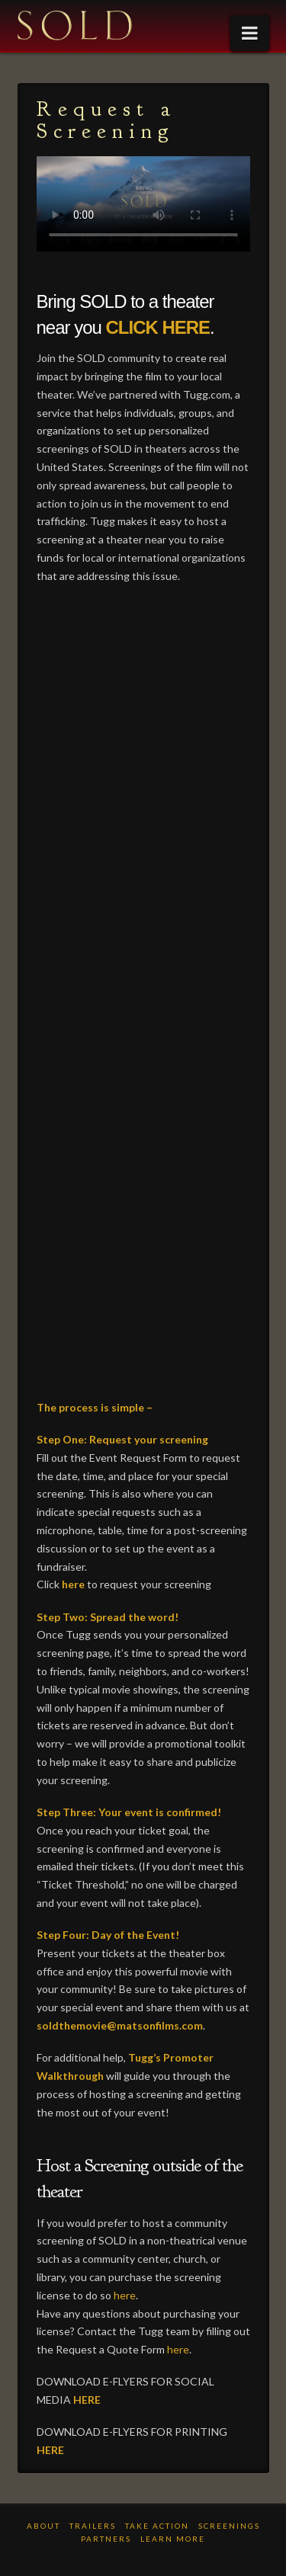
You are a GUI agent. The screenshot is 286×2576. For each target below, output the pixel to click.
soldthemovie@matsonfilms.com (120, 2025)
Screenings (229, 2525)
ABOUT (43, 2525)
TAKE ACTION (157, 2525)
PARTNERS (106, 2538)
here (73, 1584)
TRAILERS (92, 2525)
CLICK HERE (158, 327)
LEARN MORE (172, 2538)
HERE (87, 2399)
